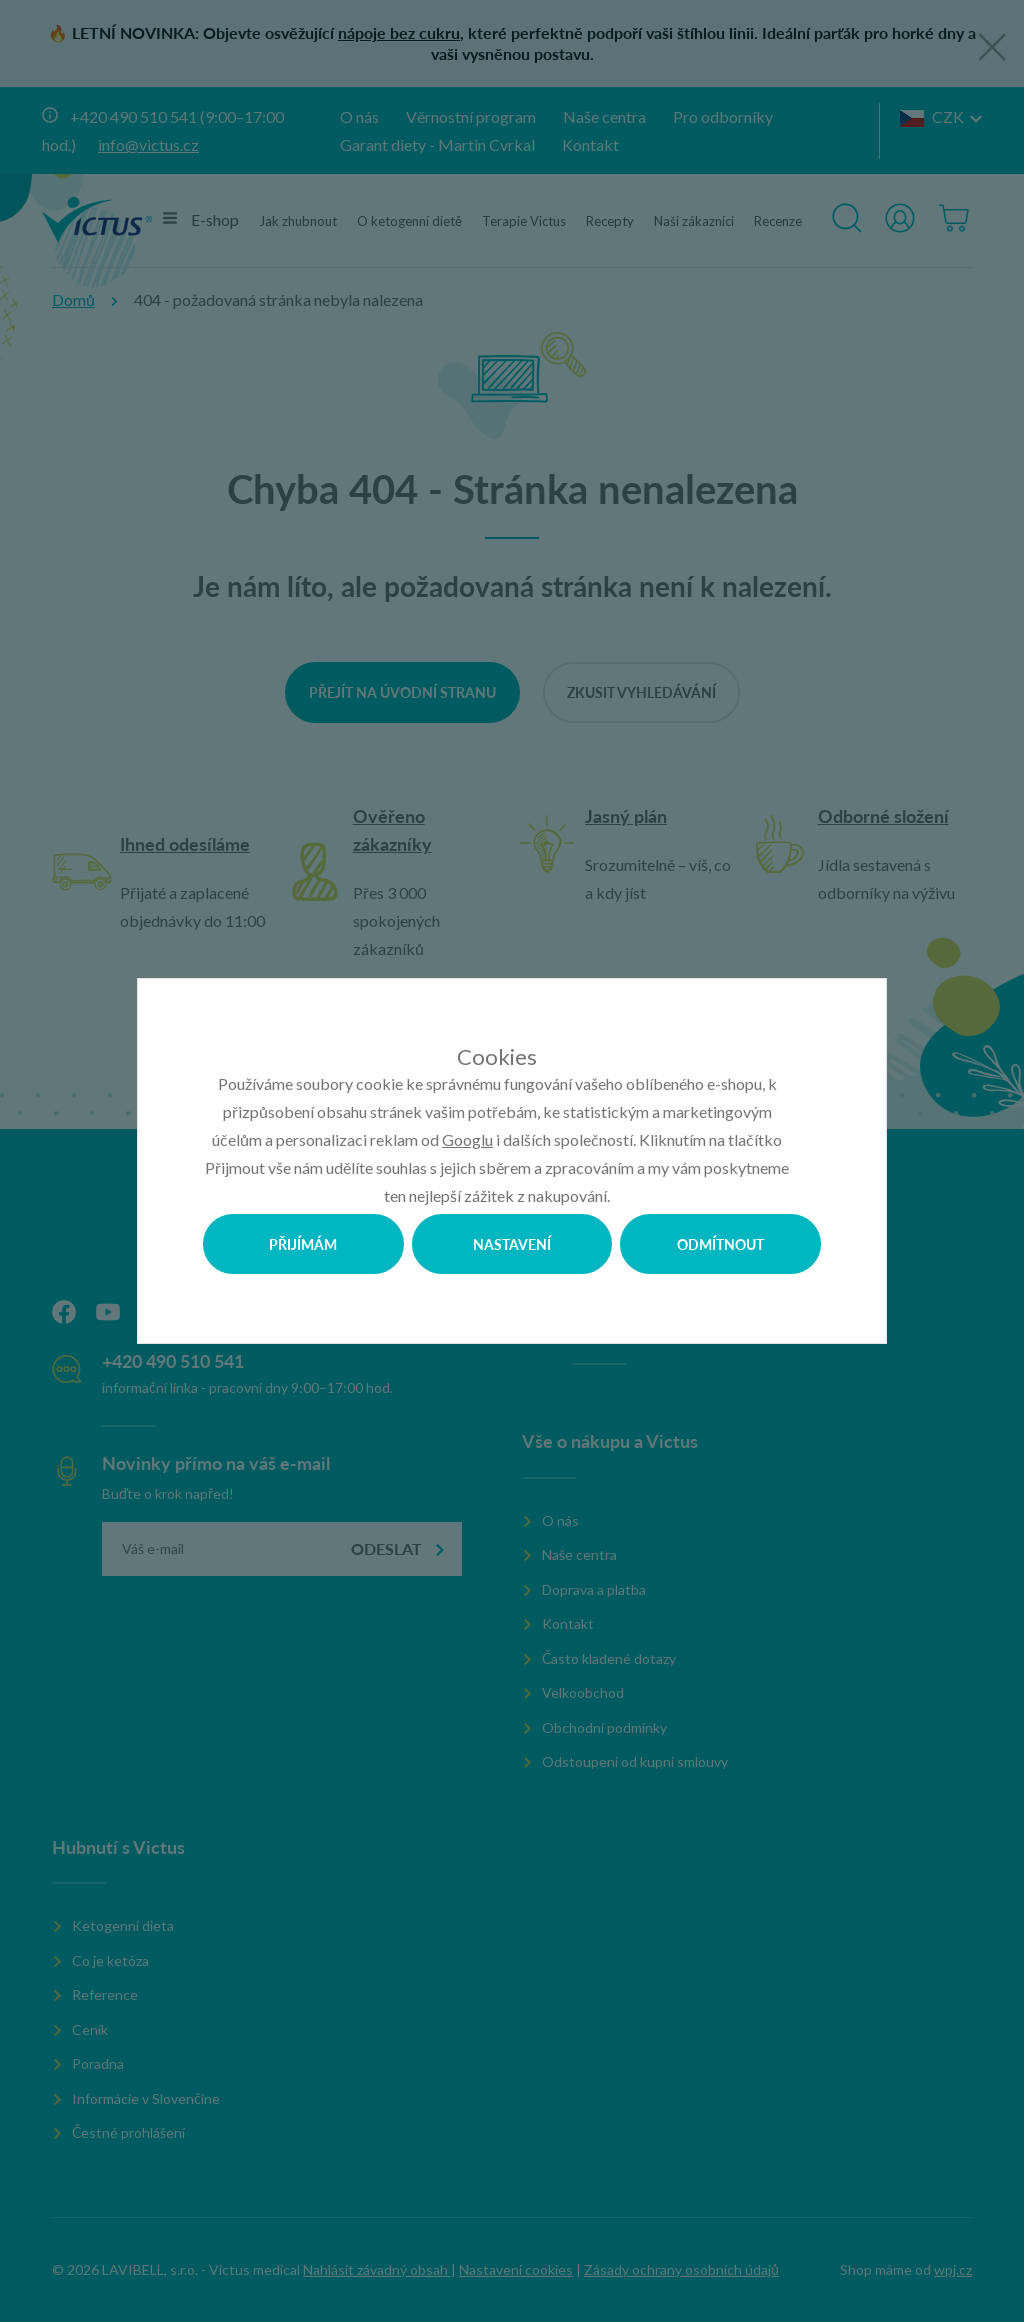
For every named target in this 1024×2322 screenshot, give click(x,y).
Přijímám (303, 1244)
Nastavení (512, 1244)
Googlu (467, 1139)
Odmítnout (720, 1244)
